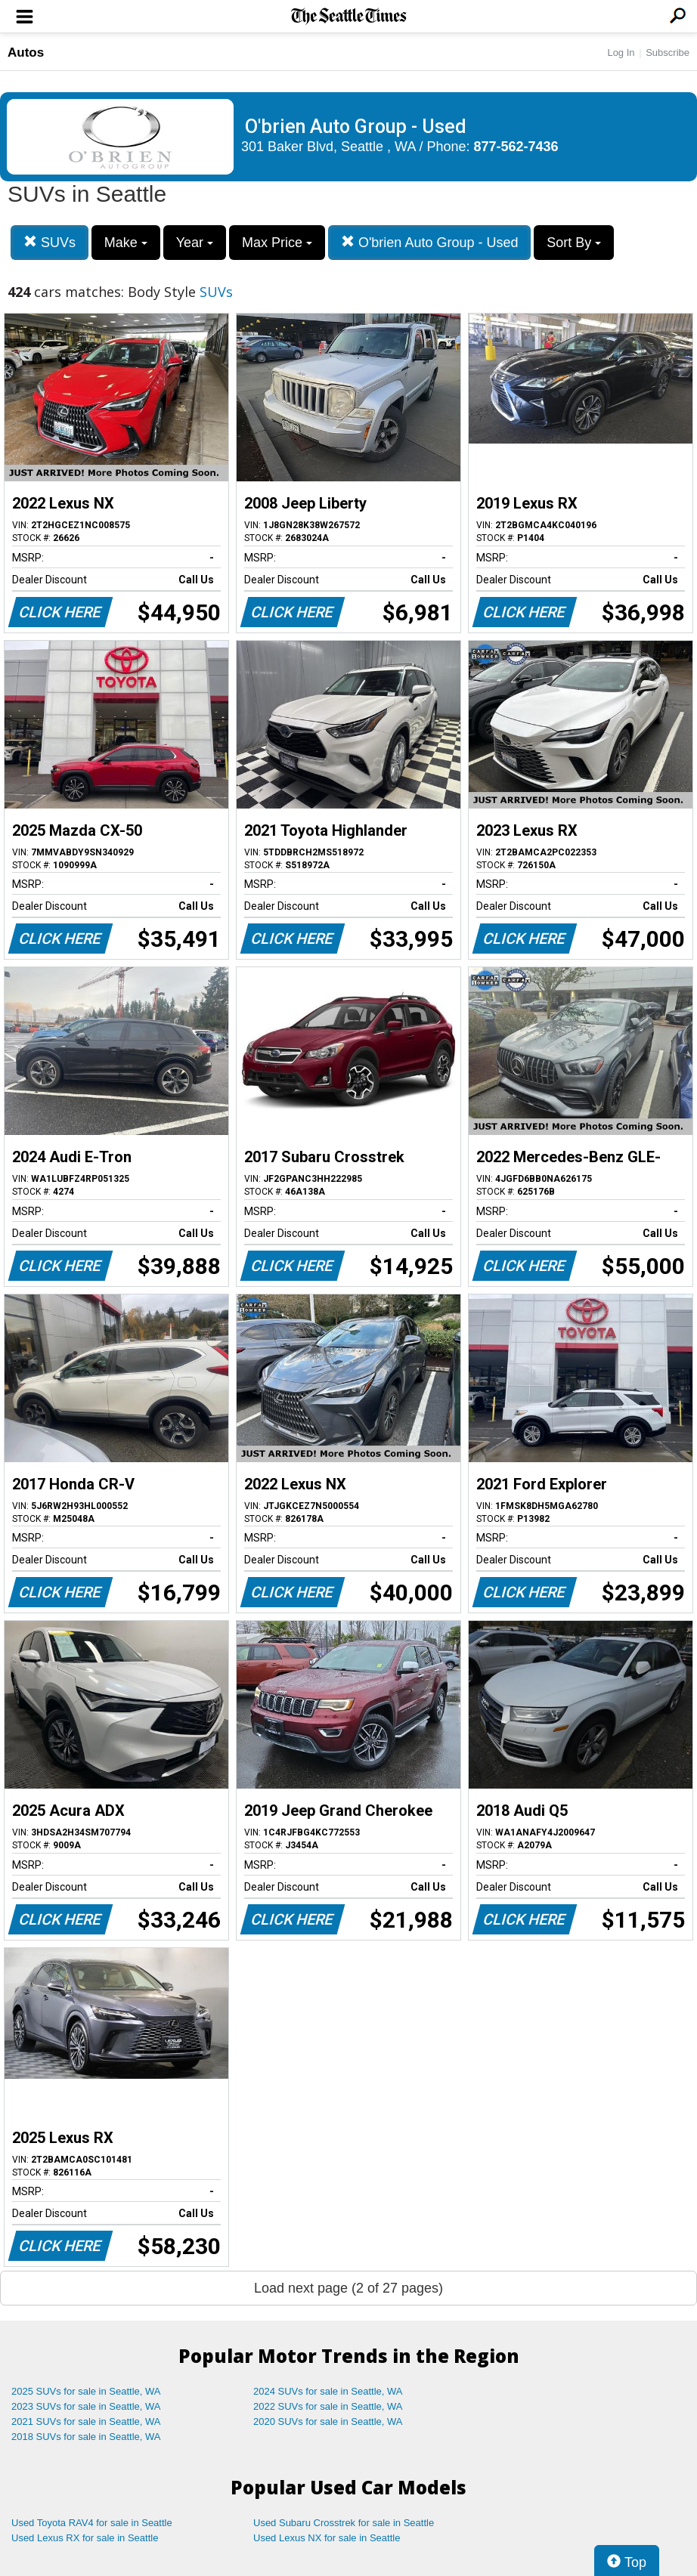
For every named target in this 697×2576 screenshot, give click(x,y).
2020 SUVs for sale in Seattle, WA (328, 2421)
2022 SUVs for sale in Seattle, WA (328, 2406)
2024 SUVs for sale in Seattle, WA (328, 2391)
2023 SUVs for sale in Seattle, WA (86, 2406)
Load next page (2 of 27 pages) (348, 2288)
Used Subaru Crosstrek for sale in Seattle (343, 2522)
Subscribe (667, 52)
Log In (620, 52)
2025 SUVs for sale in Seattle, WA (86, 2391)
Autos (26, 52)
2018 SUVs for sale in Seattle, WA (86, 2436)
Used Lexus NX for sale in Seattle (326, 2538)
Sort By (574, 242)
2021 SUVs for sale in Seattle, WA (86, 2421)
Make (125, 242)
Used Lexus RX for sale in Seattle (84, 2538)
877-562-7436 (516, 146)
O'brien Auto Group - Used (430, 242)
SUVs (49, 242)
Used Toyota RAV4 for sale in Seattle (91, 2522)
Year (194, 242)
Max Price (277, 242)
